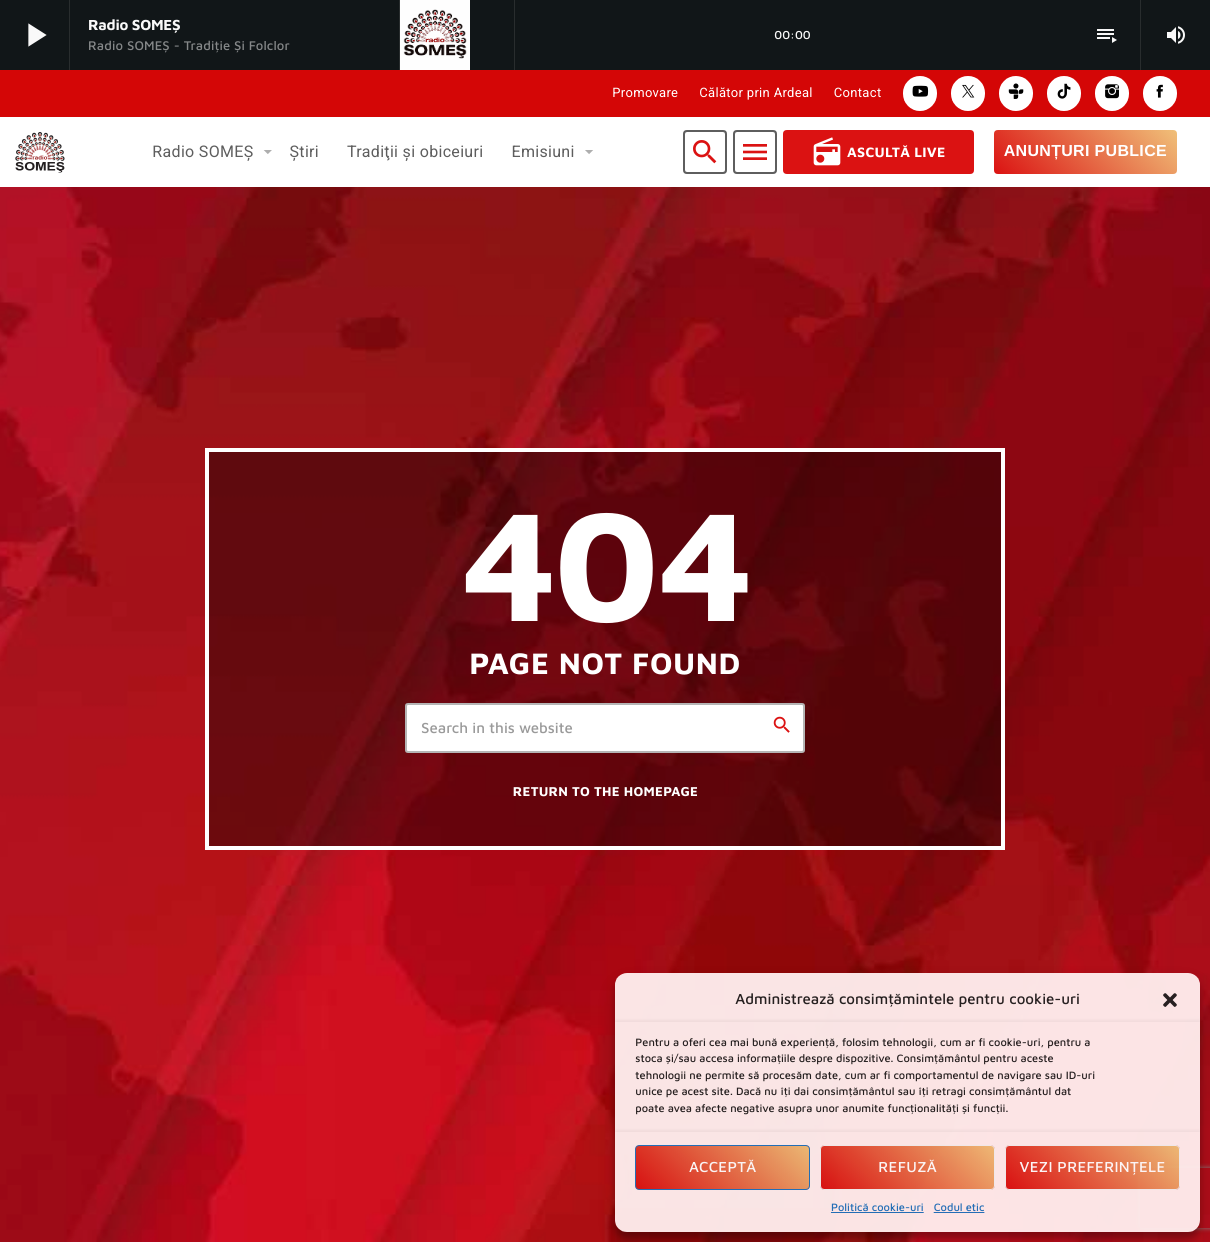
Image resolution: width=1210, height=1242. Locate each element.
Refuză (907, 1167)
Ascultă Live (878, 152)
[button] (1170, 1000)
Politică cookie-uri (877, 1207)
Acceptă (723, 1167)
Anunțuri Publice (1085, 151)
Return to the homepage (605, 791)
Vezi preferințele (1093, 1167)
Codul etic (959, 1207)
